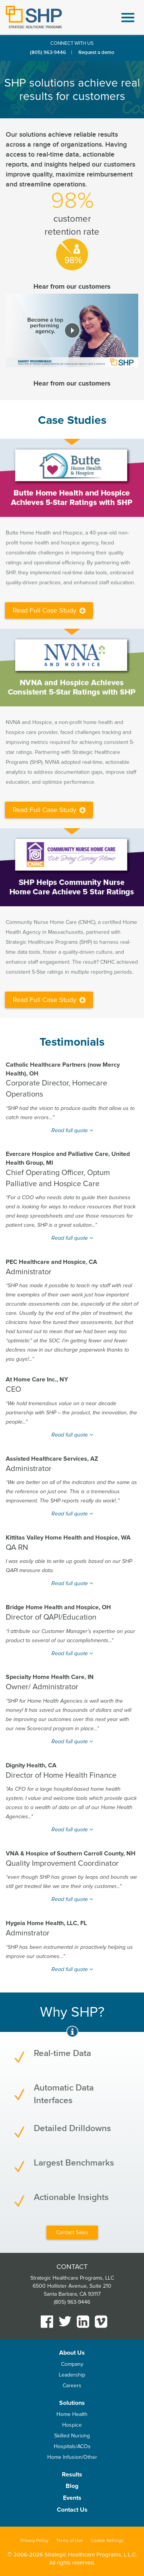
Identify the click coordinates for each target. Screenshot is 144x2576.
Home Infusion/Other (72, 2457)
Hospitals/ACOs (72, 2446)
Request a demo (96, 52)
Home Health (72, 2414)
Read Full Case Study (49, 610)
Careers (72, 2385)
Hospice (72, 2425)
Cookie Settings (107, 2540)
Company (72, 2364)
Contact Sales (72, 2232)
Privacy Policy (34, 2540)
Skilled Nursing (72, 2435)
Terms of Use (69, 2540)
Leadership (72, 2375)
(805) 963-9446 (48, 52)
